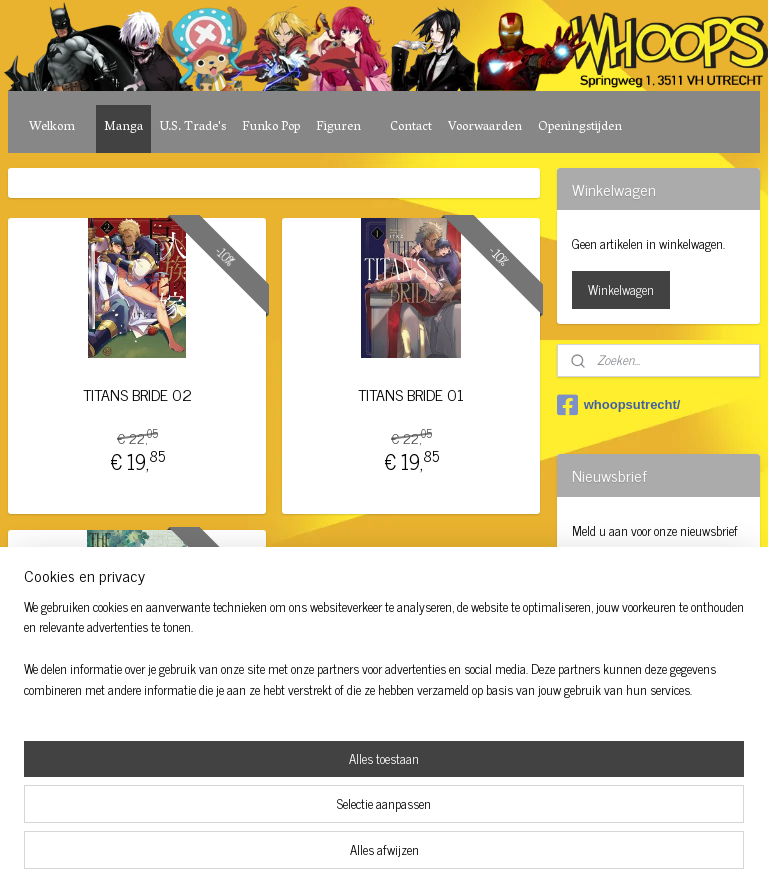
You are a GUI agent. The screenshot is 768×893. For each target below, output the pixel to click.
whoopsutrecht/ (619, 405)
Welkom (52, 127)
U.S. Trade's (192, 127)
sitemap (328, 856)
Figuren (338, 127)
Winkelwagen (621, 289)
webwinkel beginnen (413, 856)
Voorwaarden (485, 127)
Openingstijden (580, 127)
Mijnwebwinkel (548, 856)
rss (358, 856)
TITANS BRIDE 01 (411, 394)
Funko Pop (271, 127)
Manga (123, 127)
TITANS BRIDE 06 (137, 705)
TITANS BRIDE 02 (137, 394)
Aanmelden (616, 576)
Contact (411, 127)
